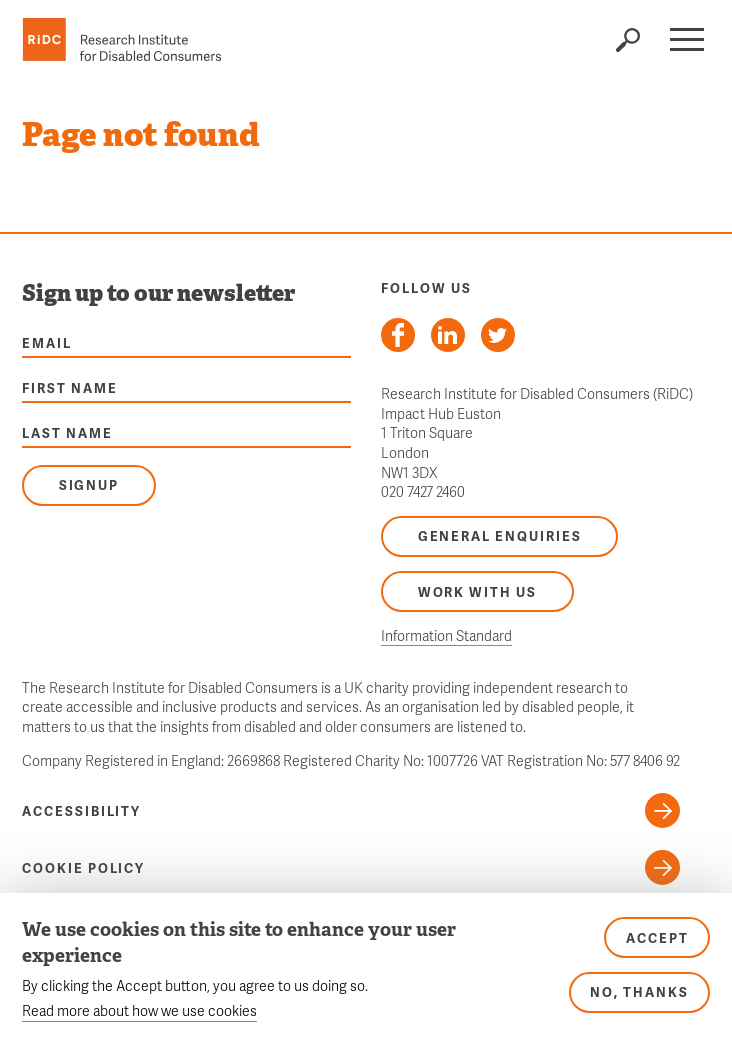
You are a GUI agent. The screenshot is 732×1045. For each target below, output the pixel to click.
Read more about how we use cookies (139, 1010)
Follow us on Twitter (498, 335)
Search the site (627, 39)
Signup (89, 485)
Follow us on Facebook (398, 335)
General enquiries (500, 536)
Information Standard (446, 635)
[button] (686, 39)
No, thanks (639, 992)
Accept (657, 938)
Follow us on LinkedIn (448, 335)
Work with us (477, 592)
